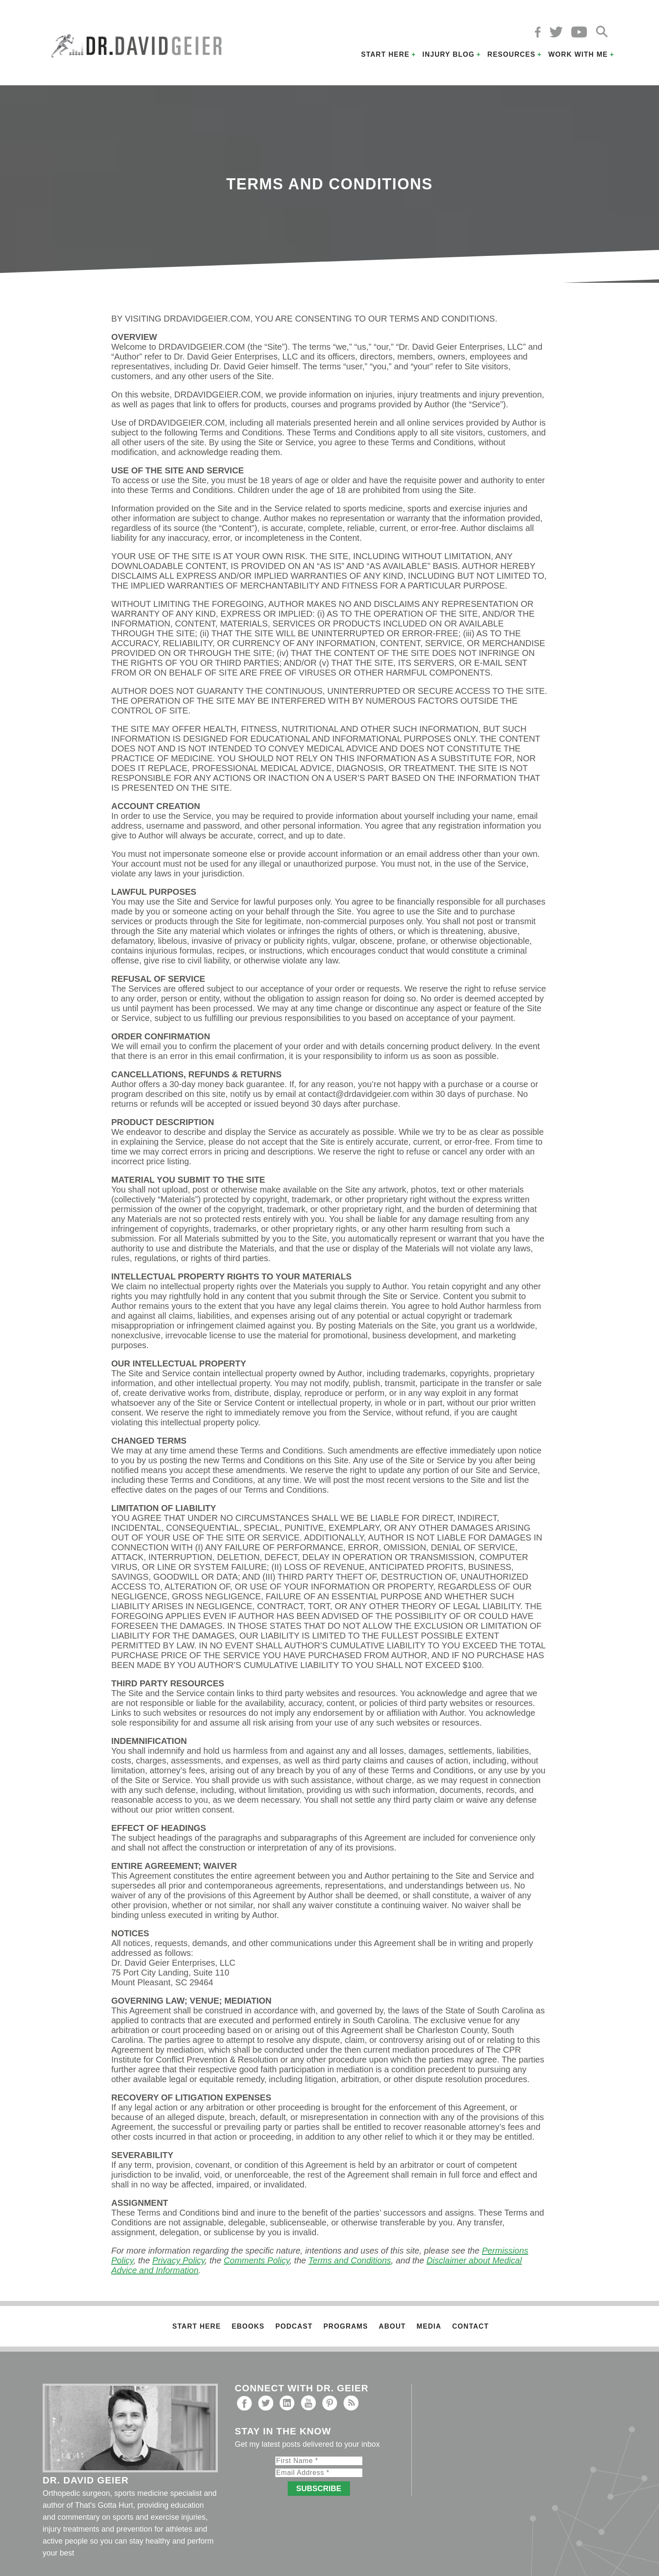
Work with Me (578, 54)
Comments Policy (256, 2260)
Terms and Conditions (349, 2260)
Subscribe (318, 2488)
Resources (511, 54)
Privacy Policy (178, 2260)
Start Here (385, 54)
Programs (346, 2326)
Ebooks (248, 2326)
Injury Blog (448, 54)
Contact (470, 2326)
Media (428, 2326)
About (392, 2326)
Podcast (293, 2326)
